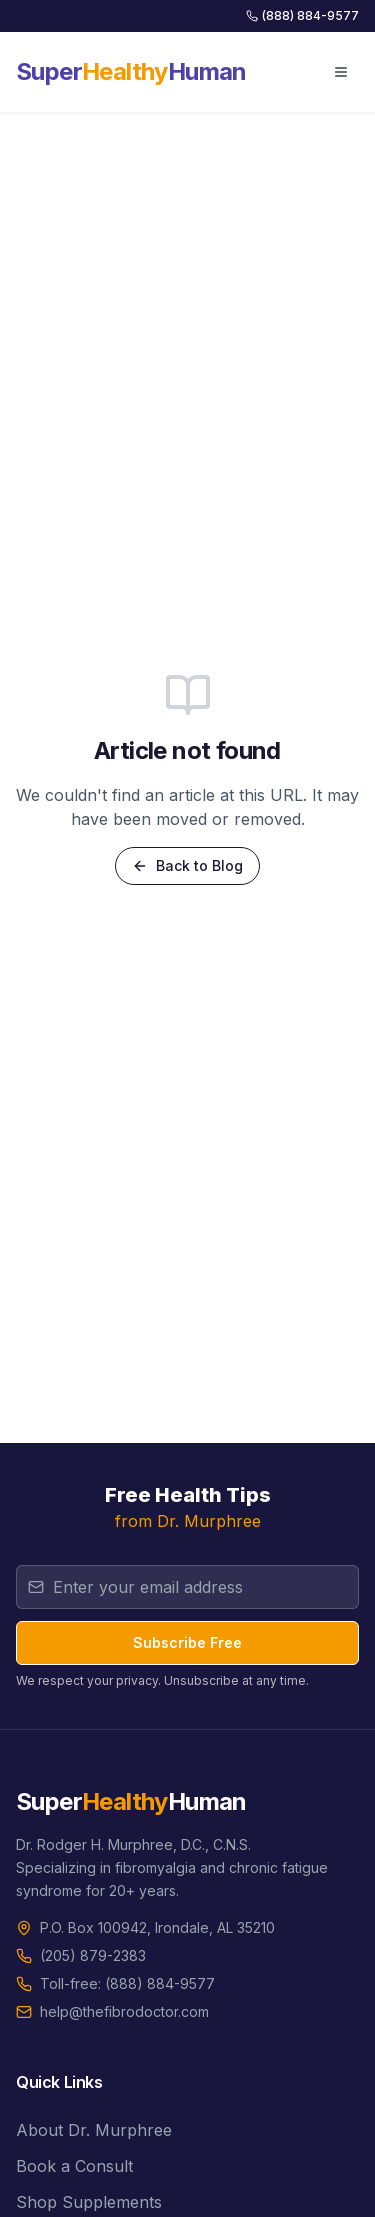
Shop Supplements (89, 2202)
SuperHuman (131, 71)
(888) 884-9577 (302, 15)
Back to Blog (187, 865)
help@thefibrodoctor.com (124, 2011)
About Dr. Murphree (94, 2130)
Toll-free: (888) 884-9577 (127, 1983)
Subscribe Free (187, 1642)
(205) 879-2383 (93, 1955)
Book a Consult (74, 2166)
